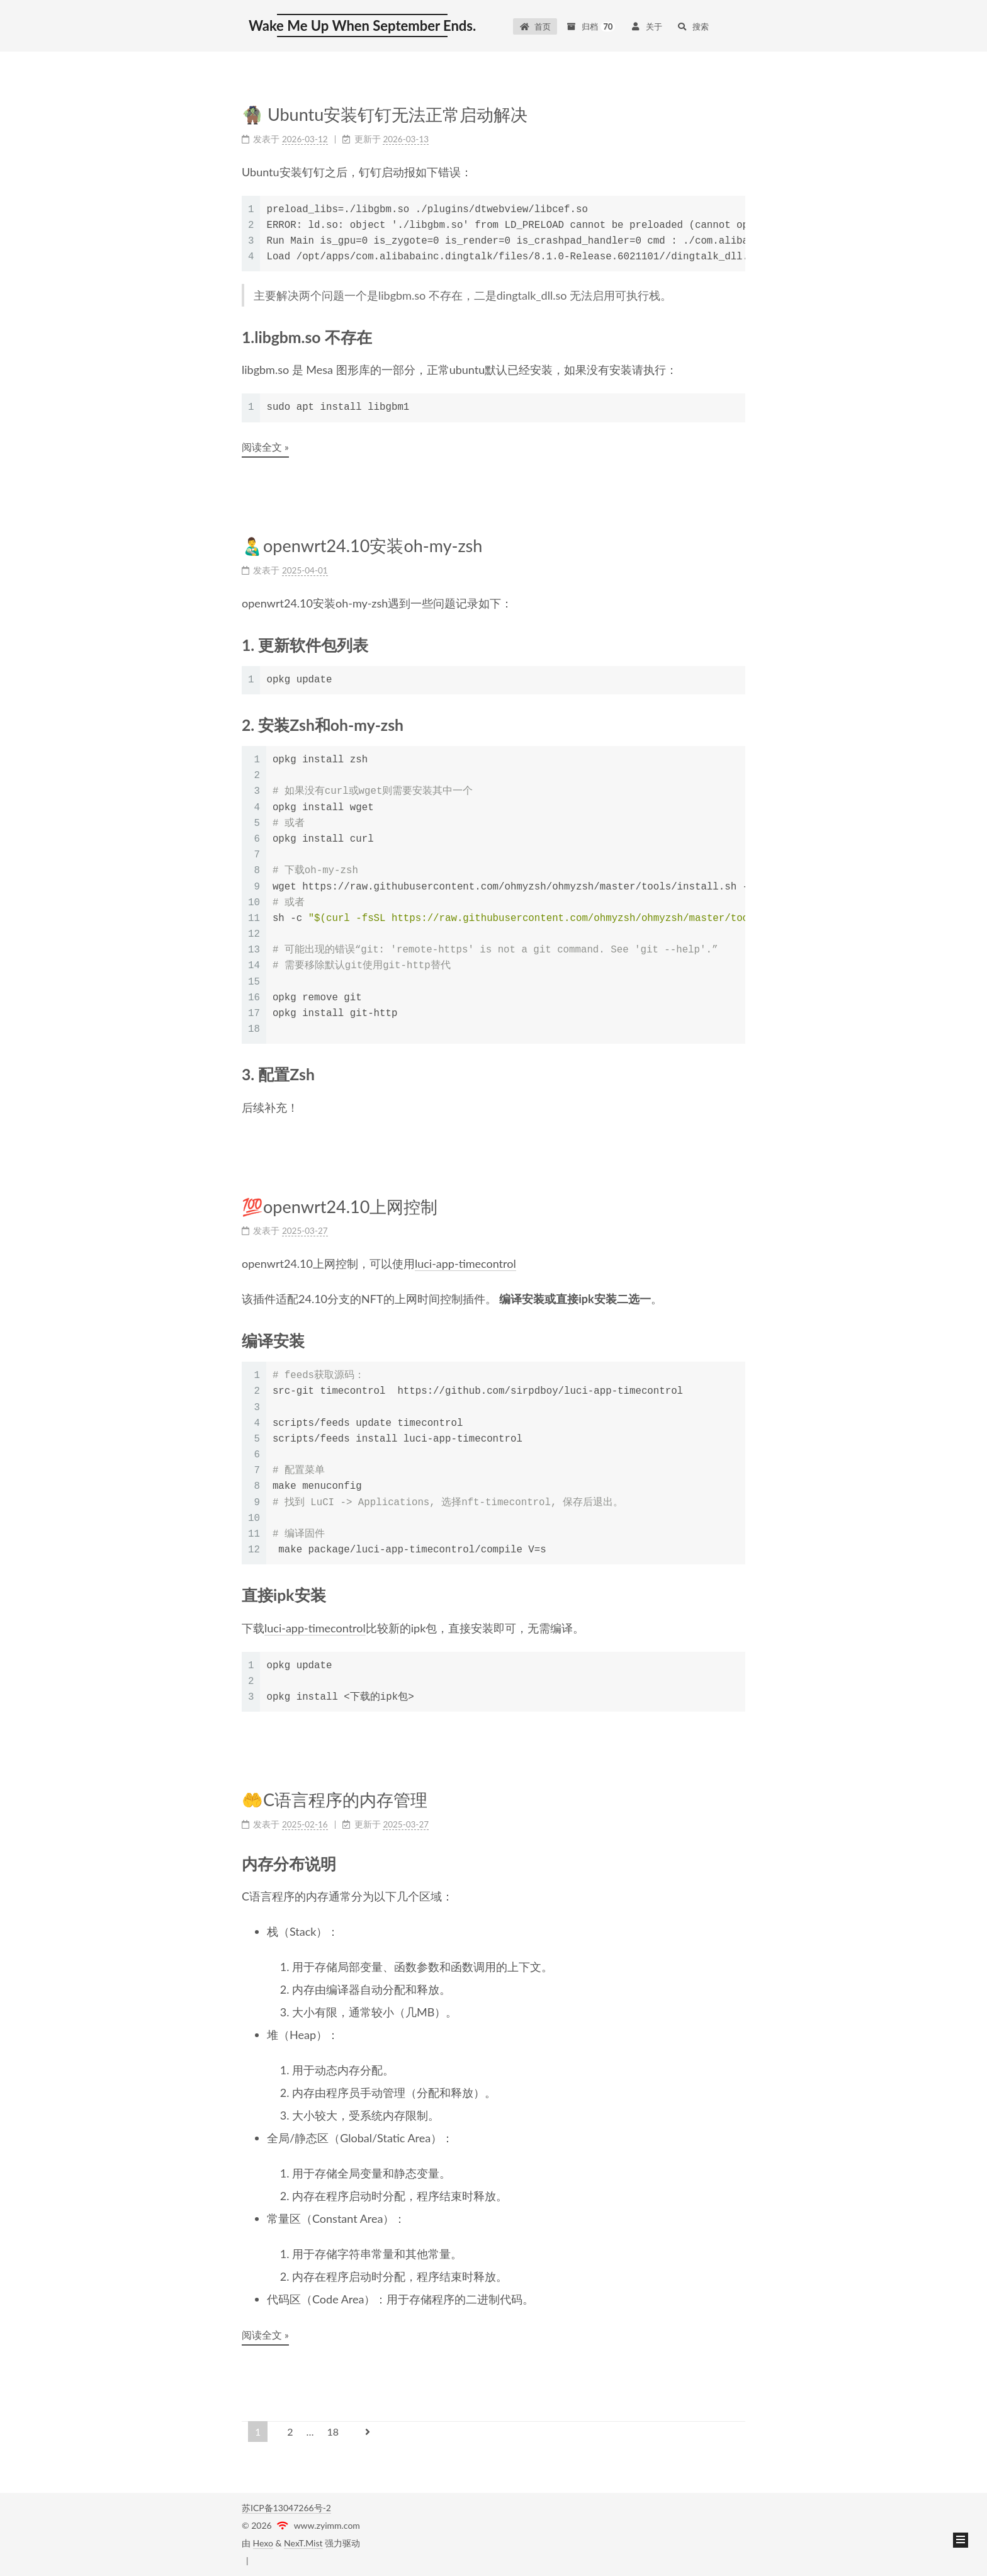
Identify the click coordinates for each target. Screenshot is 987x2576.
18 (333, 2432)
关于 (646, 26)
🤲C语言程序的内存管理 (334, 1797)
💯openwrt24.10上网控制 (339, 1205)
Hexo (263, 2543)
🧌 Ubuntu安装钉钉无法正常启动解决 (384, 114)
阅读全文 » (265, 447)
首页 (535, 26)
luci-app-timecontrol (465, 1263)
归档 (590, 26)
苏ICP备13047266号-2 (286, 2507)
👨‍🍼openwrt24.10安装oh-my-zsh (362, 545)
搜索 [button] (693, 26)
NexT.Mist (303, 2543)
